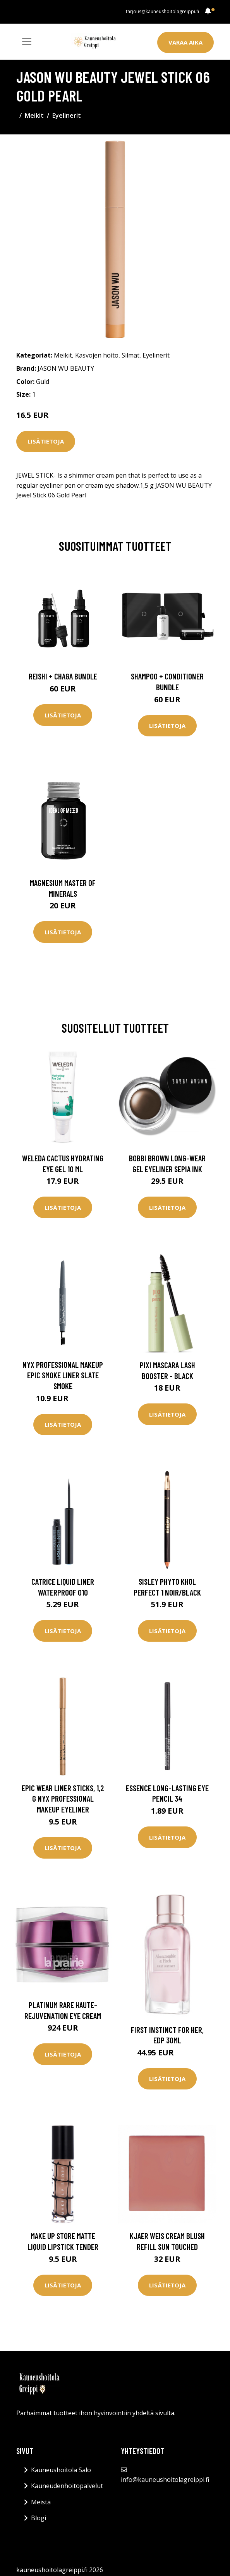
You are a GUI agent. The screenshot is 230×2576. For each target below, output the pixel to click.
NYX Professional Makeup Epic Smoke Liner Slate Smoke (62, 1375)
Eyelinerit (66, 115)
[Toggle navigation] (26, 41)
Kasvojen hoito (96, 355)
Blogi (38, 2518)
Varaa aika (185, 42)
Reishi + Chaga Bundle (63, 676)
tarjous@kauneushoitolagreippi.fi (162, 11)
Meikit (34, 115)
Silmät (130, 355)
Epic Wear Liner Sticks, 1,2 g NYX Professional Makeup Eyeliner (63, 1798)
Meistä (41, 2502)
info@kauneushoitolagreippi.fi (165, 2479)
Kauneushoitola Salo (61, 2470)
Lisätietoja (45, 441)
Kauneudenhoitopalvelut (67, 2485)
